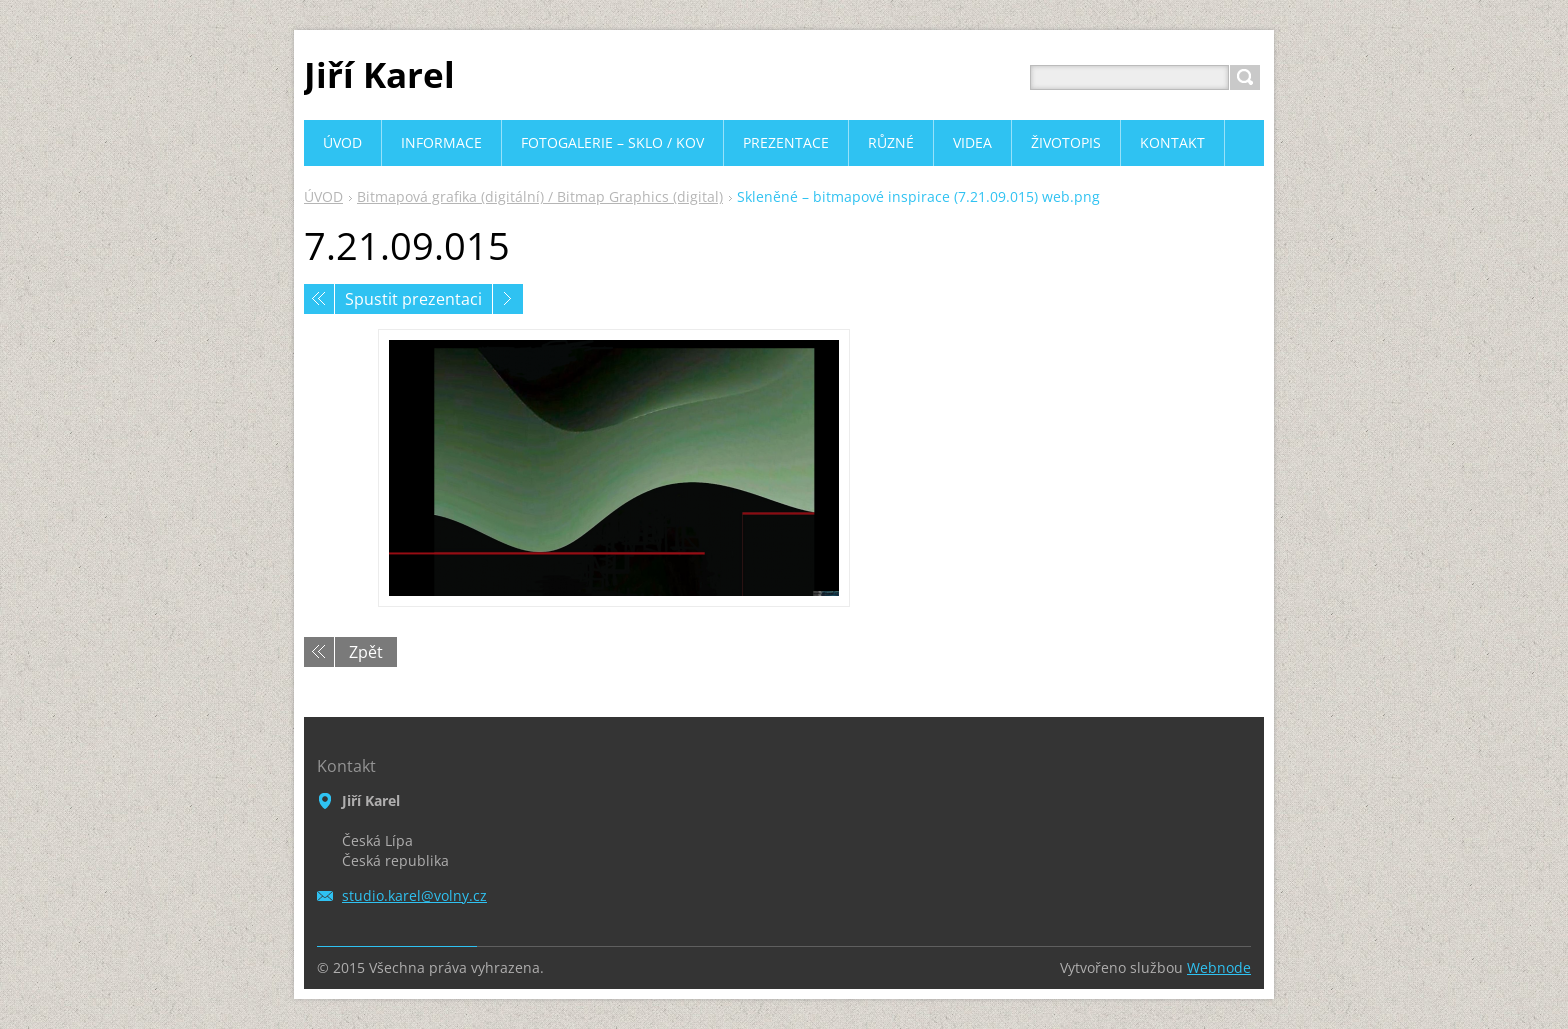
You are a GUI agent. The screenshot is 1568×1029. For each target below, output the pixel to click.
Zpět (366, 652)
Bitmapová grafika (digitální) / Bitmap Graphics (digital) (540, 196)
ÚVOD (323, 196)
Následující (508, 299)
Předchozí (319, 299)
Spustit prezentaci (413, 299)
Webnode (1219, 967)
